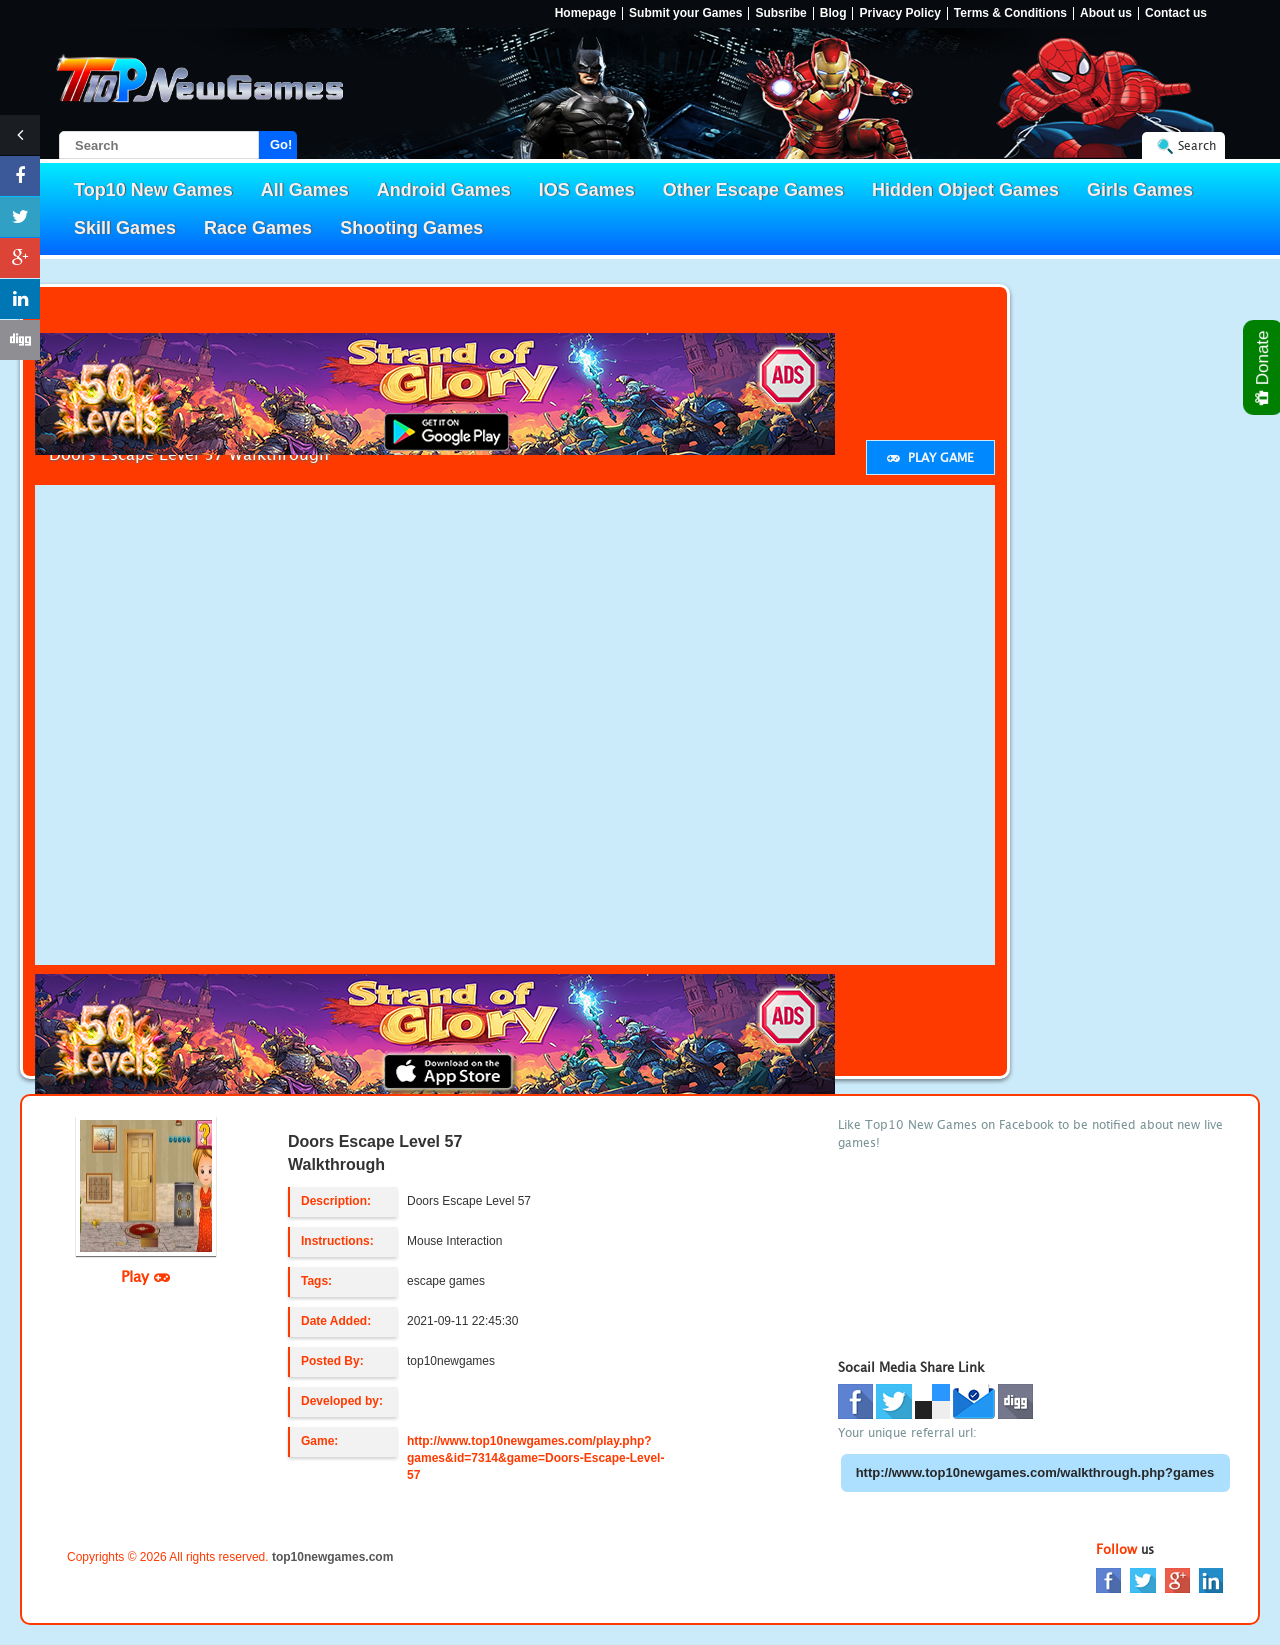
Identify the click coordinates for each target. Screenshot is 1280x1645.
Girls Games (1140, 190)
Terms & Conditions (1010, 13)
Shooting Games (411, 228)
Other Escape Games (753, 190)
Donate (1263, 367)
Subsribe (780, 13)
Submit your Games (685, 13)
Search (1197, 145)
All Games (305, 190)
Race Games (258, 228)
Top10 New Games (153, 190)
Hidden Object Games (965, 190)
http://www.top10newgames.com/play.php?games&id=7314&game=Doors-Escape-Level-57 (535, 1458)
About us (1106, 13)
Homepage (585, 13)
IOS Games (587, 190)
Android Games (444, 190)
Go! (281, 144)
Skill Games (125, 228)
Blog (833, 13)
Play (145, 1276)
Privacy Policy (899, 13)
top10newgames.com (332, 1557)
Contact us (1176, 13)
